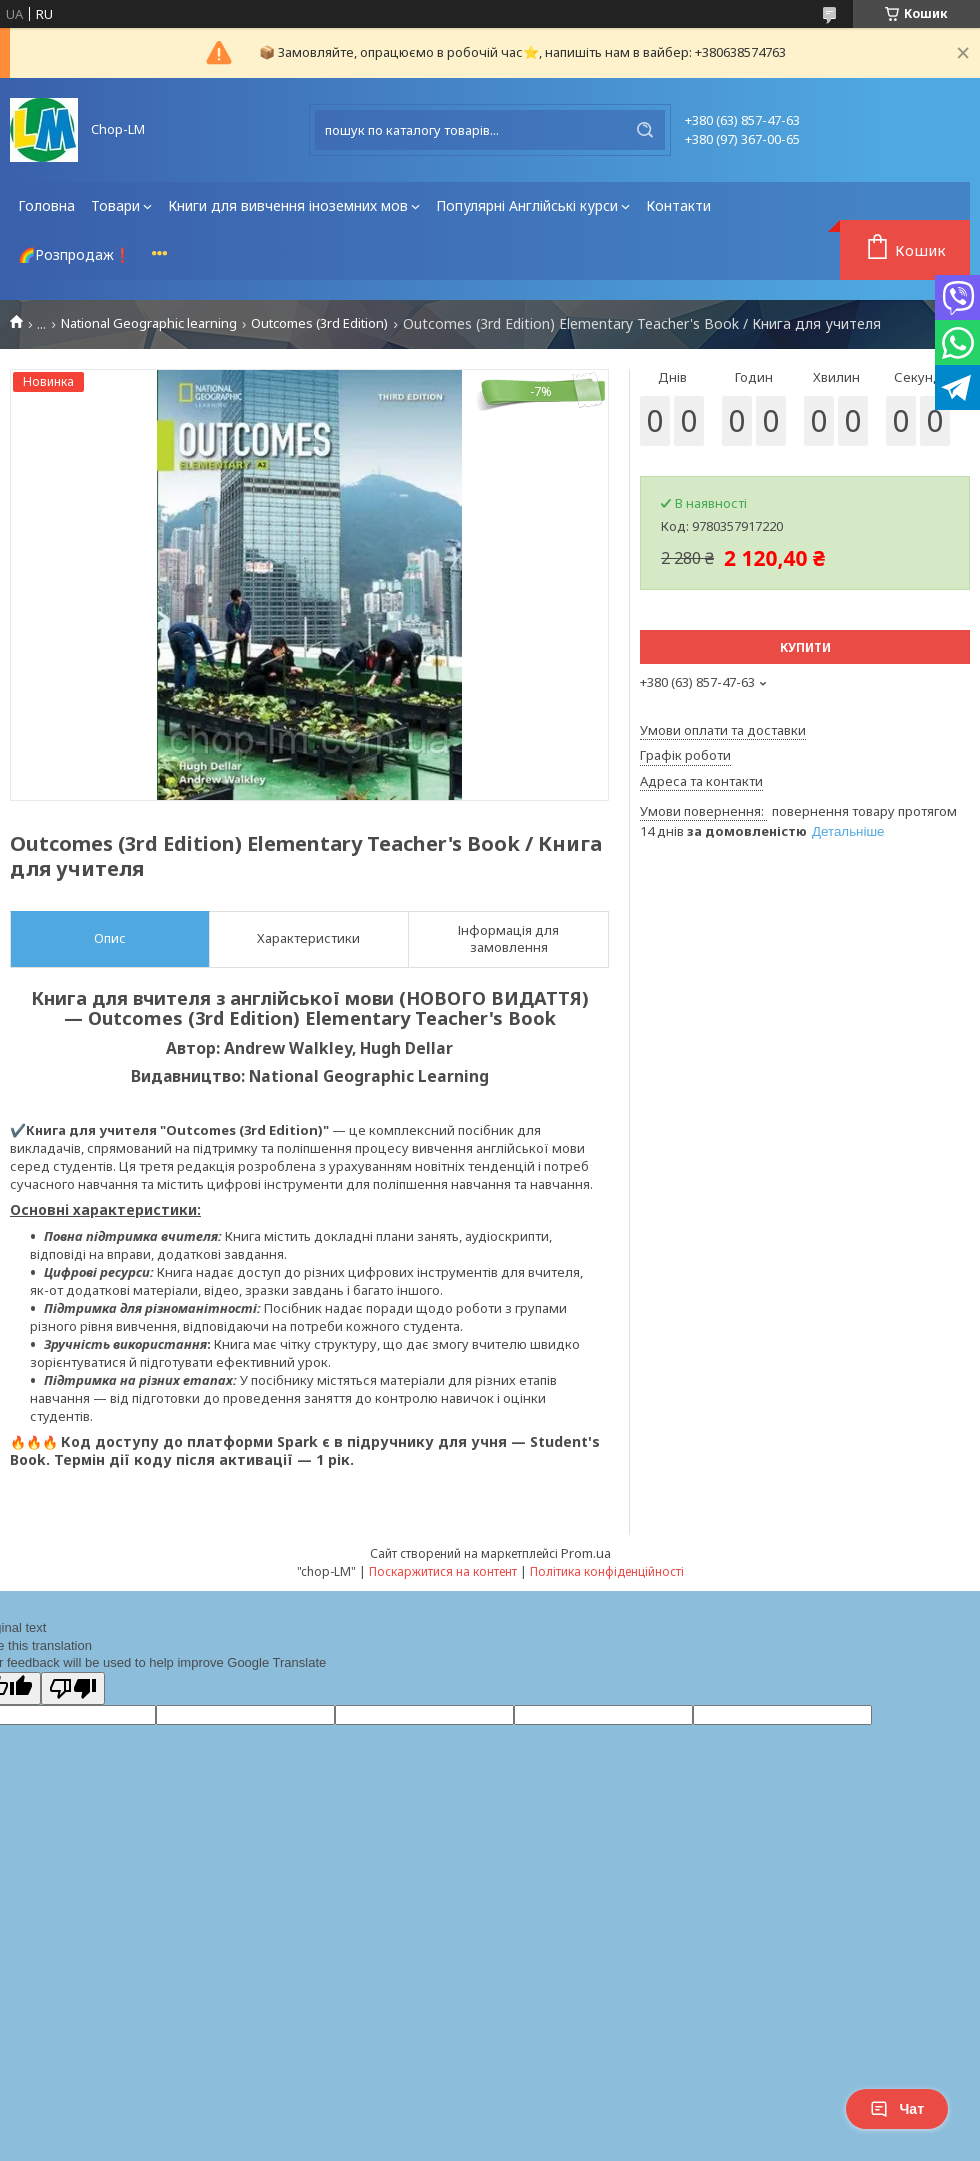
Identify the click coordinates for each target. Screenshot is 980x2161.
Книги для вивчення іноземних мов (288, 205)
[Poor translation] (73, 1688)
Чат (897, 2109)
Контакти (678, 205)
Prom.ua (586, 1553)
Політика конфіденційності (607, 1571)
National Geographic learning (149, 323)
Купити (805, 647)
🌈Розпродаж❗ (74, 254)
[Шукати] (645, 130)
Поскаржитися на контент (443, 1571)
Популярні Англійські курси (527, 205)
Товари (115, 205)
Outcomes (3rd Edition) (319, 323)
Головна (46, 205)
